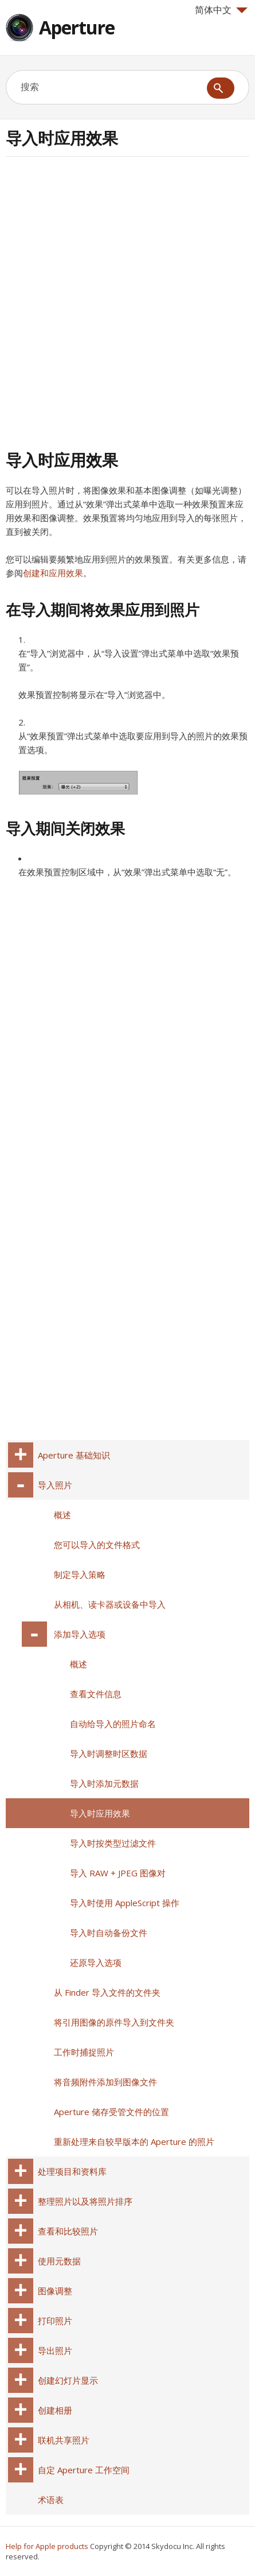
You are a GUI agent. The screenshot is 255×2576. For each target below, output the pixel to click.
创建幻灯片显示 (68, 2380)
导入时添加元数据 (104, 1783)
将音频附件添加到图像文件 (105, 2082)
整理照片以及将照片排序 (85, 2201)
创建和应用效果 (53, 573)
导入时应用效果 (100, 1813)
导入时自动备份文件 (108, 1932)
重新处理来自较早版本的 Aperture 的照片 (134, 2141)
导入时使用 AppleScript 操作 (124, 1902)
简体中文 (221, 9)
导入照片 (55, 1485)
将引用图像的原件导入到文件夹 (114, 2022)
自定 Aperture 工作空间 (84, 2470)
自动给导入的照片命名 (113, 1723)
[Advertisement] (127, 301)
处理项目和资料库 (72, 2171)
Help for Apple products (47, 2546)
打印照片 (55, 2320)
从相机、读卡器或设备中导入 (110, 1604)
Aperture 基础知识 (74, 1455)
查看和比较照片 (68, 2231)
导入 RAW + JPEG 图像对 (118, 1873)
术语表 (51, 2499)
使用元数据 (59, 2261)
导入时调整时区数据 (108, 1753)
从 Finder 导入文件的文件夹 (107, 1992)
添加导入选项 (79, 1634)
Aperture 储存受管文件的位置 (111, 2111)
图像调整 (55, 2290)
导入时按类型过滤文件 (113, 1843)
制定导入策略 (79, 1574)
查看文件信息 (95, 1694)
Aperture (77, 27)
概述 (62, 1514)
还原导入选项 (95, 1962)
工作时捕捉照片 (84, 2052)
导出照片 (55, 2350)
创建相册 (55, 2410)
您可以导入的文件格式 (97, 1544)
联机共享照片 (63, 2440)
